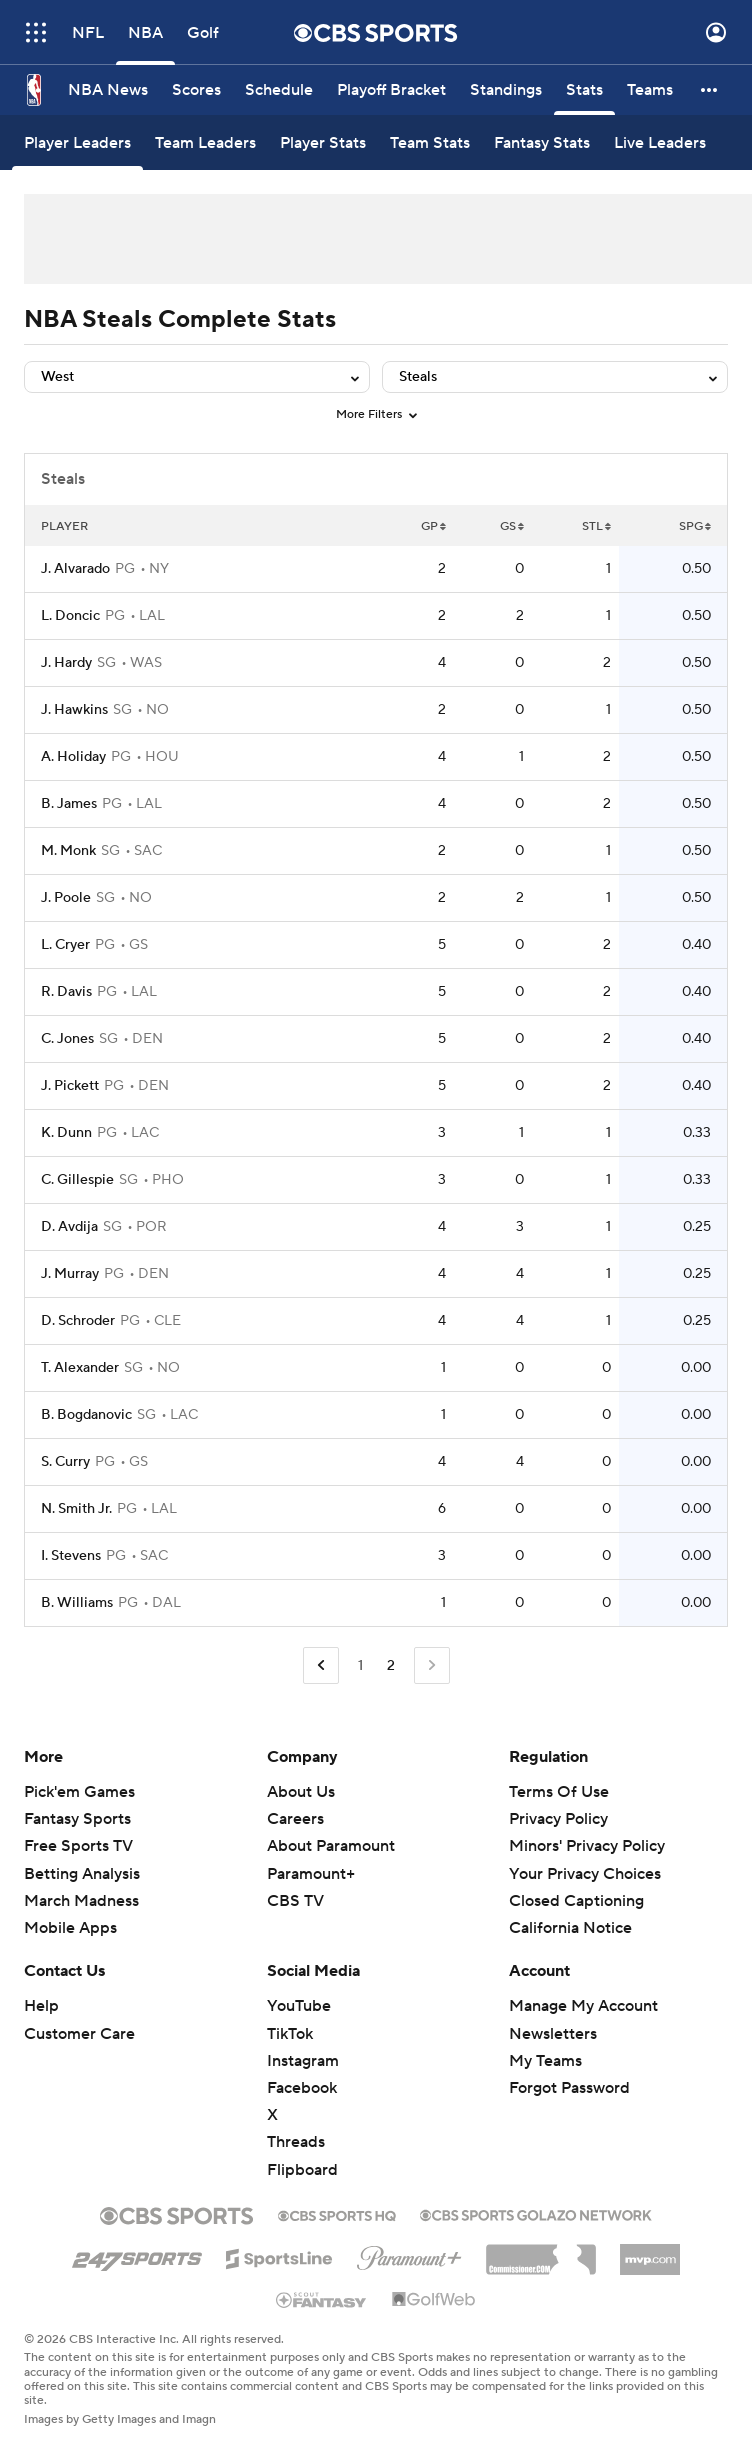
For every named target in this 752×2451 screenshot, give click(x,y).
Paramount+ (311, 1874)
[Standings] (506, 90)
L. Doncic (70, 616)
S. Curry (65, 1462)
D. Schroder (78, 1321)
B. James (69, 804)
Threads (296, 2142)
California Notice (570, 1928)
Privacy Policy (558, 1819)
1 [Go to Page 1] (360, 1666)
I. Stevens (71, 1556)
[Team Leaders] (205, 142)
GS (512, 526)
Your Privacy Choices (585, 1874)
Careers (295, 1819)
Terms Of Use (559, 1792)
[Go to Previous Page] (321, 1665)
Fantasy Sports (77, 1819)
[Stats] (584, 90)
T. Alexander (80, 1368)
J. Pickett (70, 1086)
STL (596, 526)
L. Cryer (65, 945)
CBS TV (295, 1901)
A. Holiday (73, 757)
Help (41, 2006)
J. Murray (70, 1274)
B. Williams (77, 1603)
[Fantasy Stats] (542, 142)
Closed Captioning (576, 1901)
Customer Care (79, 2034)
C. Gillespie (77, 1180)
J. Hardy (66, 663)
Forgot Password (569, 2088)
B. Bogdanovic (86, 1415)
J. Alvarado (75, 569)
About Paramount (331, 1846)
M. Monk (68, 851)
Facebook (302, 2088)
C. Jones (67, 1039)
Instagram (303, 2061)
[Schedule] (279, 90)
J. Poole (66, 898)
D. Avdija (69, 1227)
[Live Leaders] (660, 142)
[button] (710, 90)
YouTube (299, 2006)
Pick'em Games (79, 1792)
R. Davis (66, 992)
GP (433, 526)
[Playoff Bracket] (391, 90)
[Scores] (196, 90)
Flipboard (302, 2170)
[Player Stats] (323, 142)
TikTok (290, 2034)
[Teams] (650, 90)
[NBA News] (108, 90)
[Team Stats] (430, 142)
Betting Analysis (82, 1874)
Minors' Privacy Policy (587, 1846)
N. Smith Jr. (76, 1509)
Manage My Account (583, 2006)
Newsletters (553, 2034)
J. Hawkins (74, 710)
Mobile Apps (70, 1928)
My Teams (545, 2061)
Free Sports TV (78, 1846)
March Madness (81, 1901)
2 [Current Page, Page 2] (391, 1666)
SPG (695, 526)
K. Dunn (66, 1133)
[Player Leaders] (77, 142)
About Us (301, 1792)
